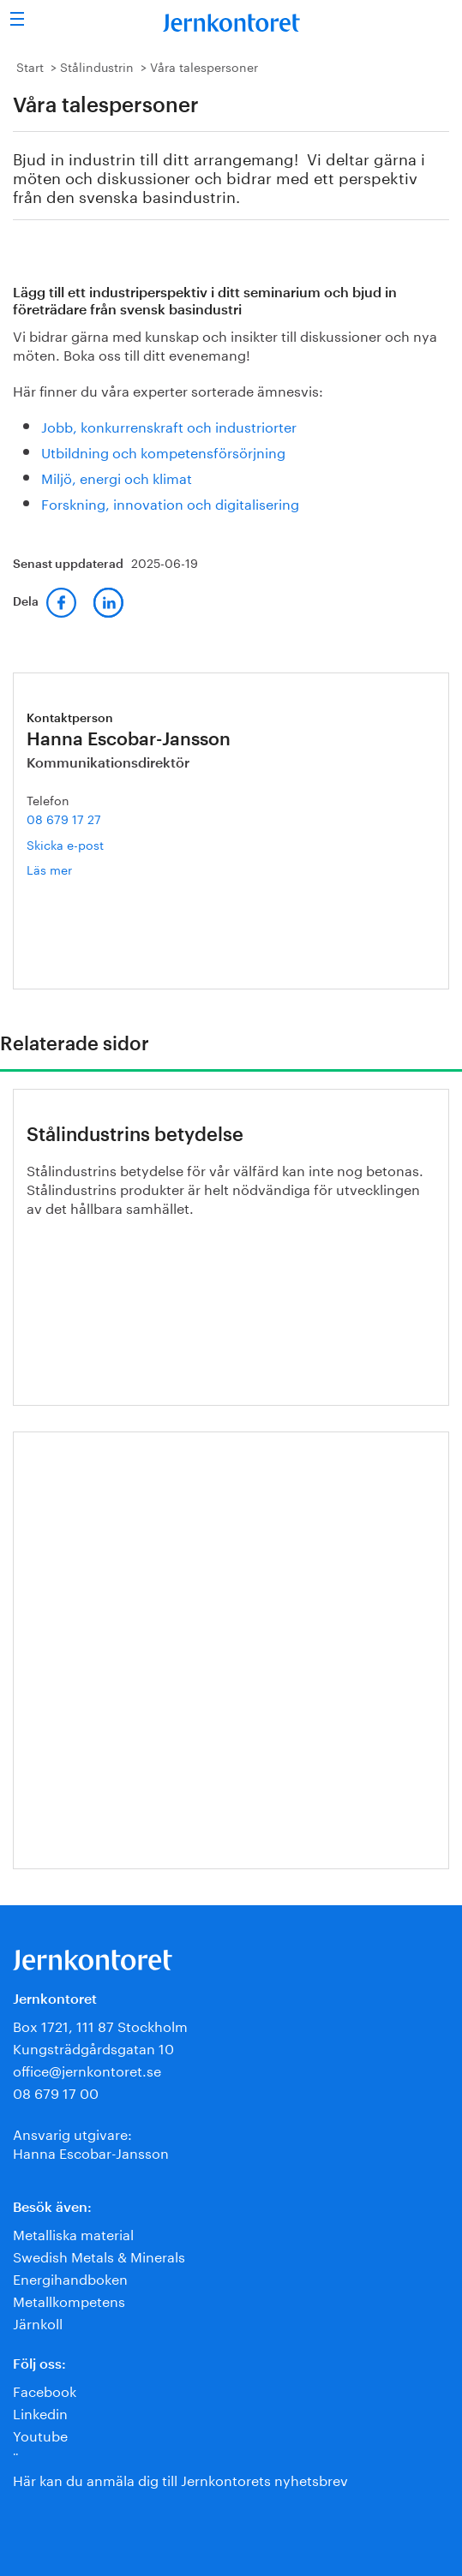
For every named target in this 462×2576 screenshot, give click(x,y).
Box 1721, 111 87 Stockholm (100, 2024)
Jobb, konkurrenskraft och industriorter (169, 425)
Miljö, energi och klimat (116, 476)
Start (30, 66)
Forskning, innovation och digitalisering (170, 502)
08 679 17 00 (56, 2091)
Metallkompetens (69, 2299)
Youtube (40, 2434)
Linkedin (40, 2412)
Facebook (44, 2389)
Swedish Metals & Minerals (99, 2255)
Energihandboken (70, 2277)
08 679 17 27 (64, 818)
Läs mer (75, 869)
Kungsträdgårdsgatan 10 (93, 2047)
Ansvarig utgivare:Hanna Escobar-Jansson (91, 2142)
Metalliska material (73, 2233)
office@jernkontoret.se (87, 2069)
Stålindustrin (97, 66)
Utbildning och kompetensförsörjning (163, 451)
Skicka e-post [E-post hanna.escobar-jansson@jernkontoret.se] (65, 843)
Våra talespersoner (204, 66)
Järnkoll (38, 2322)
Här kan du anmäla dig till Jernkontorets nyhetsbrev (180, 2478)
